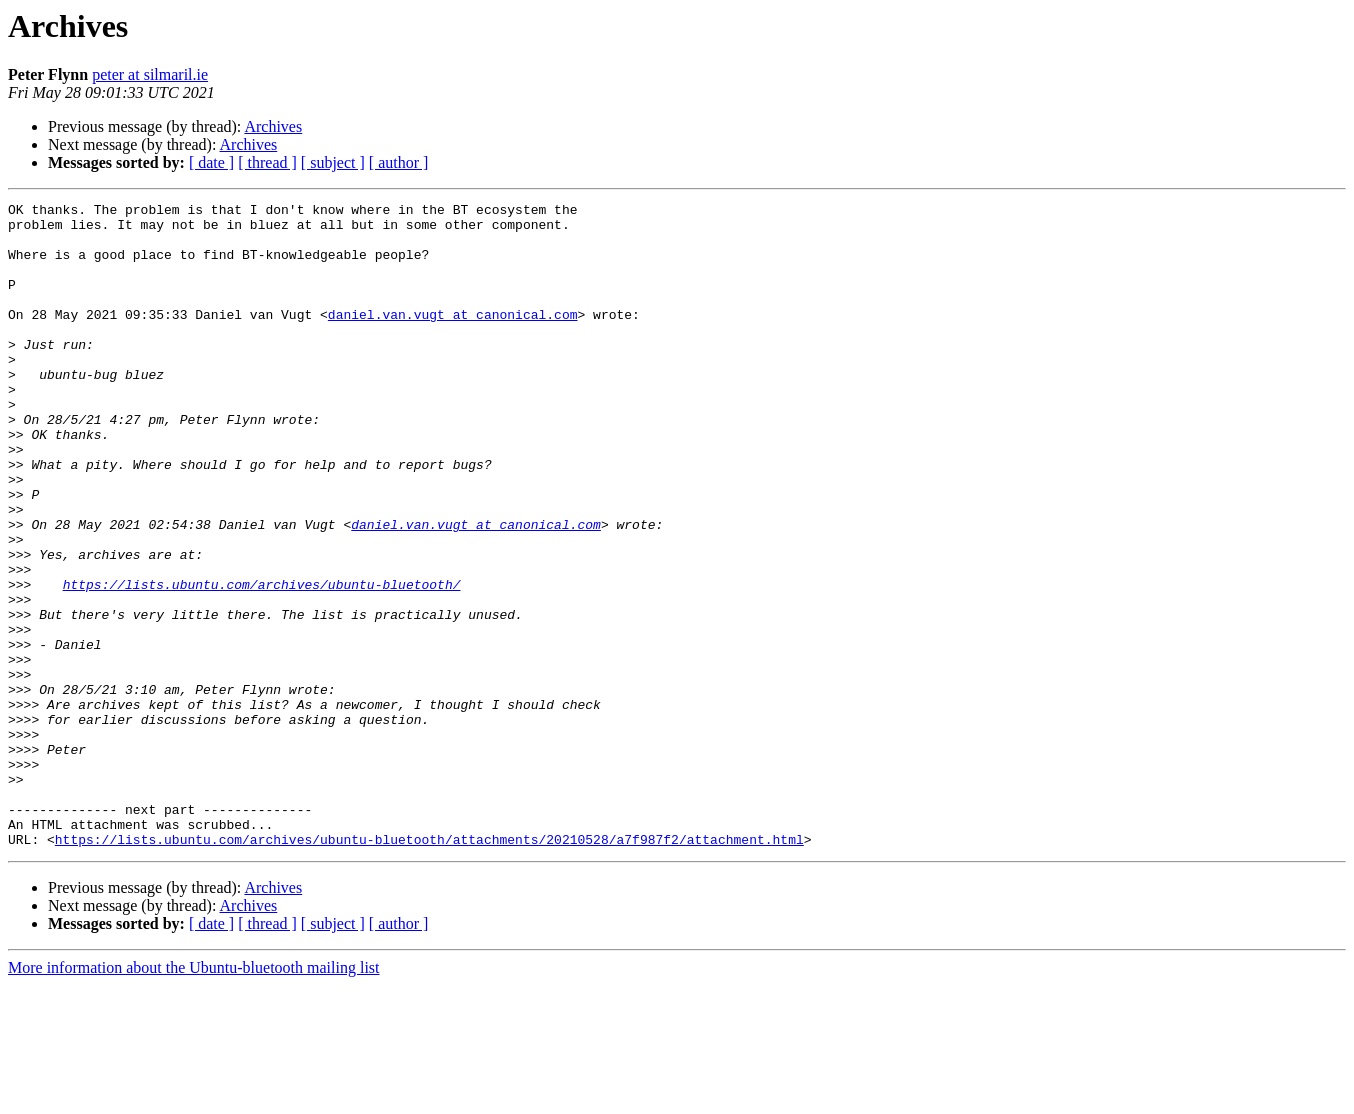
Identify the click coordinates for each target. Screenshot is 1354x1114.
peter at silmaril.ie (150, 74)
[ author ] (399, 162)
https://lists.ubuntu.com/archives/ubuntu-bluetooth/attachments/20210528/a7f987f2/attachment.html (429, 968)
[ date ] (211, 162)
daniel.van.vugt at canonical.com (453, 338)
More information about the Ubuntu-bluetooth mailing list (194, 1096)
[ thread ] (267, 162)
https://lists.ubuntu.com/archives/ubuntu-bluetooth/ (262, 662)
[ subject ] (333, 162)
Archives (273, 126)
